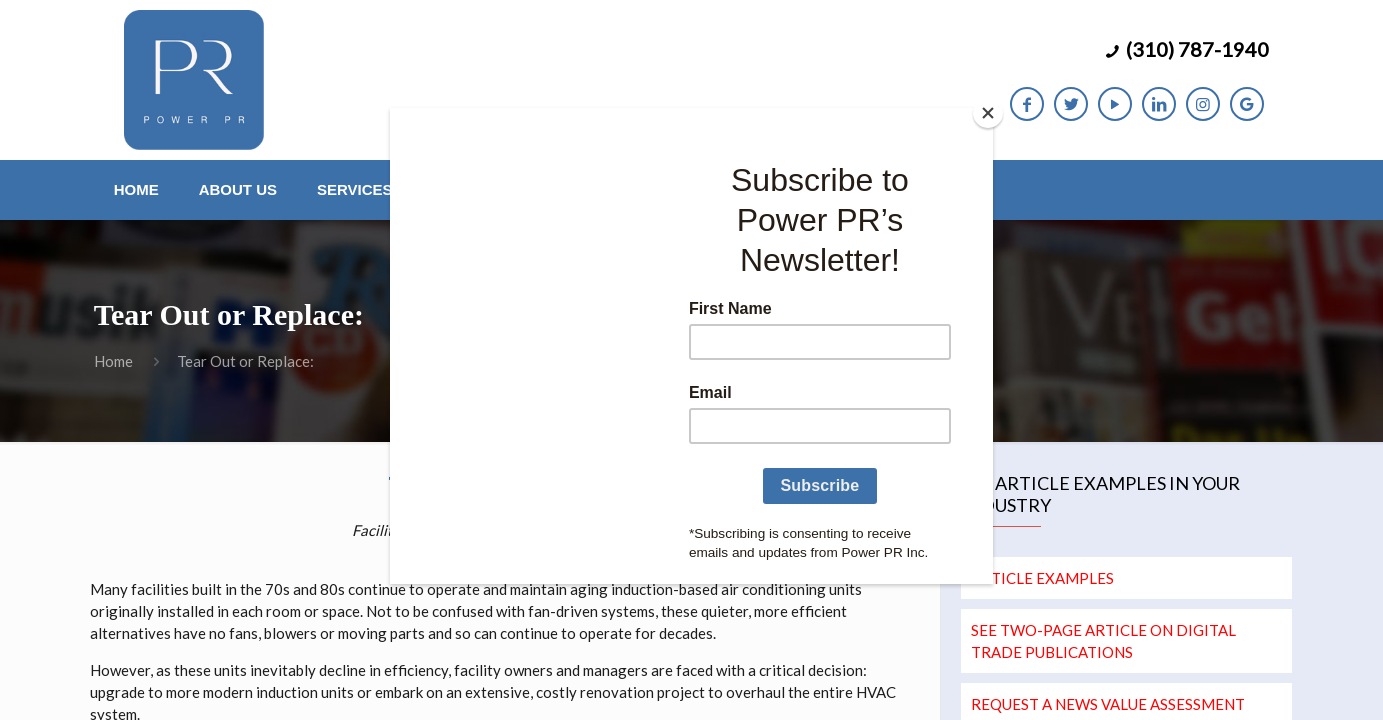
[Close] (988, 113)
